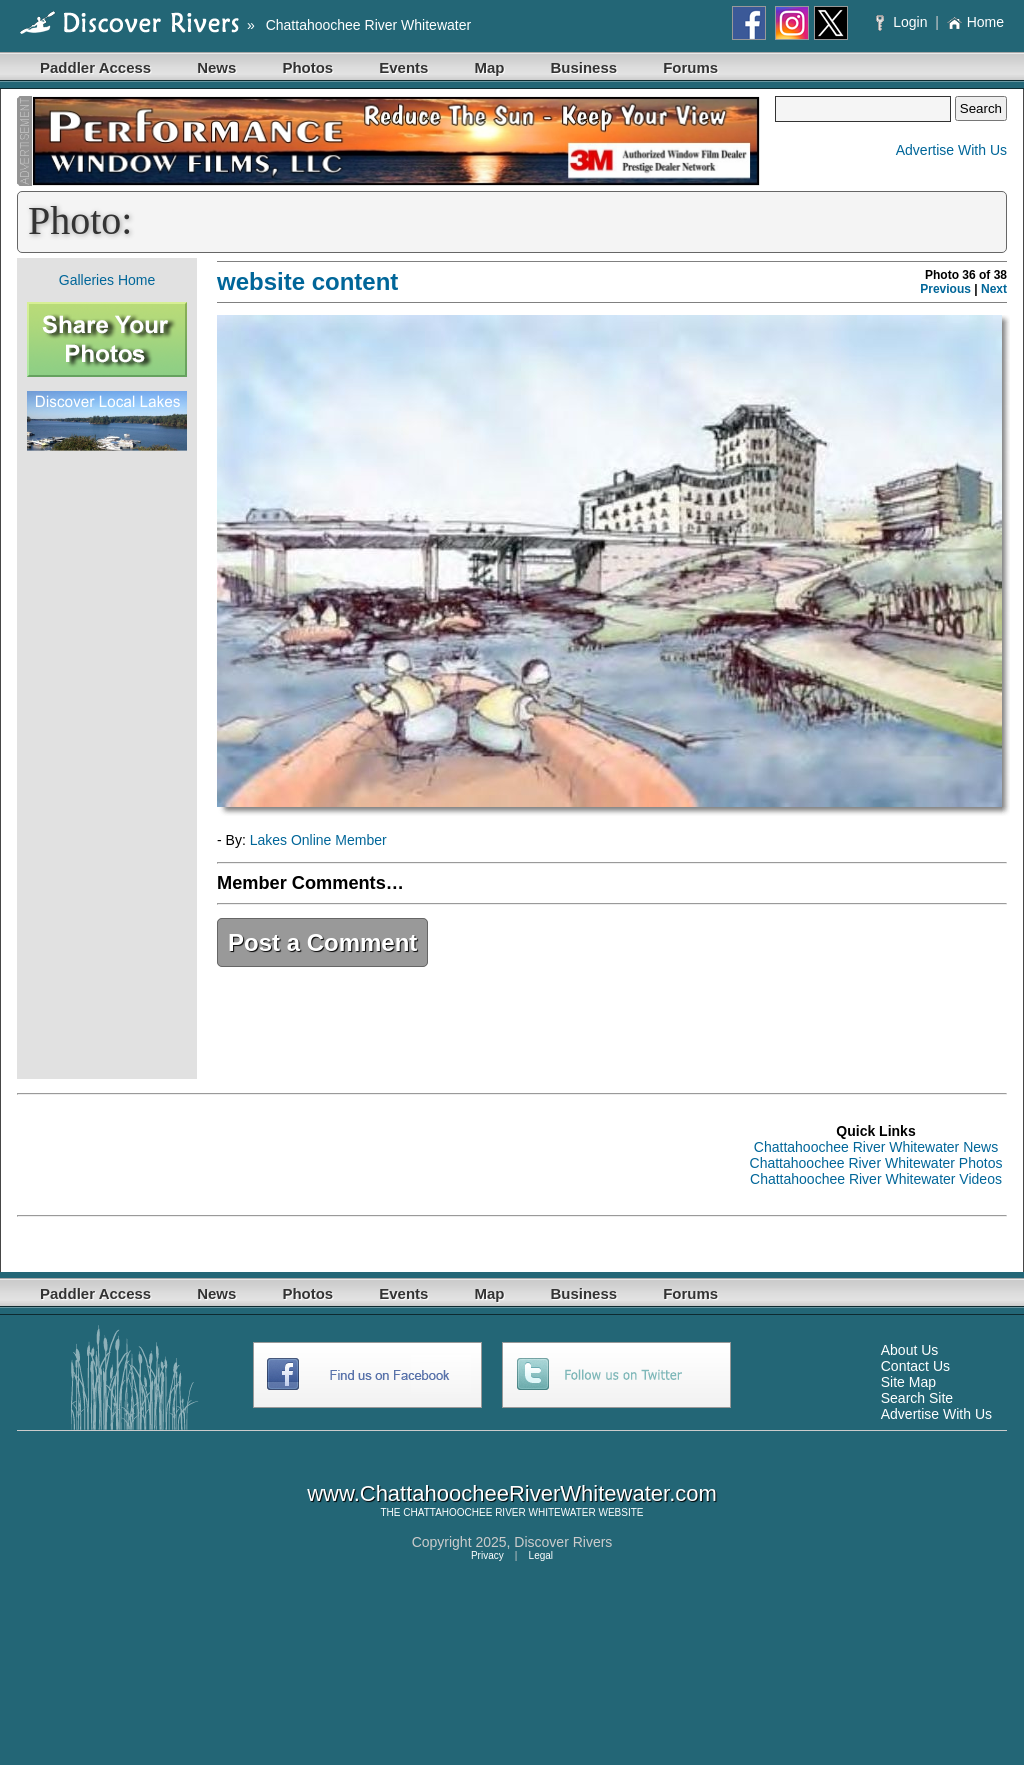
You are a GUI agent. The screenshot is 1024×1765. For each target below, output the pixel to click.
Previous (945, 289)
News (216, 67)
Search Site (917, 1398)
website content (307, 281)
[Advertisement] (107, 765)
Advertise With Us (951, 150)
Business (583, 67)
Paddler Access (95, 67)
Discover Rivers (563, 1542)
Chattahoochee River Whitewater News (876, 1147)
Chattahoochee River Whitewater (368, 25)
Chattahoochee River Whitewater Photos (876, 1163)
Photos (307, 67)
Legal (541, 1555)
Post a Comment (322, 942)
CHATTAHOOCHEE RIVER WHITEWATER (499, 1512)
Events (403, 67)
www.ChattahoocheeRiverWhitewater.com (512, 1493)
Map (489, 67)
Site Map (908, 1382)
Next (994, 289)
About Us (910, 1350)
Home (975, 22)
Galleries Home (107, 280)
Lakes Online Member (318, 840)
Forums (690, 67)
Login (903, 22)
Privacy (487, 1555)
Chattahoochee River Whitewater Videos (876, 1179)
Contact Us (915, 1366)
